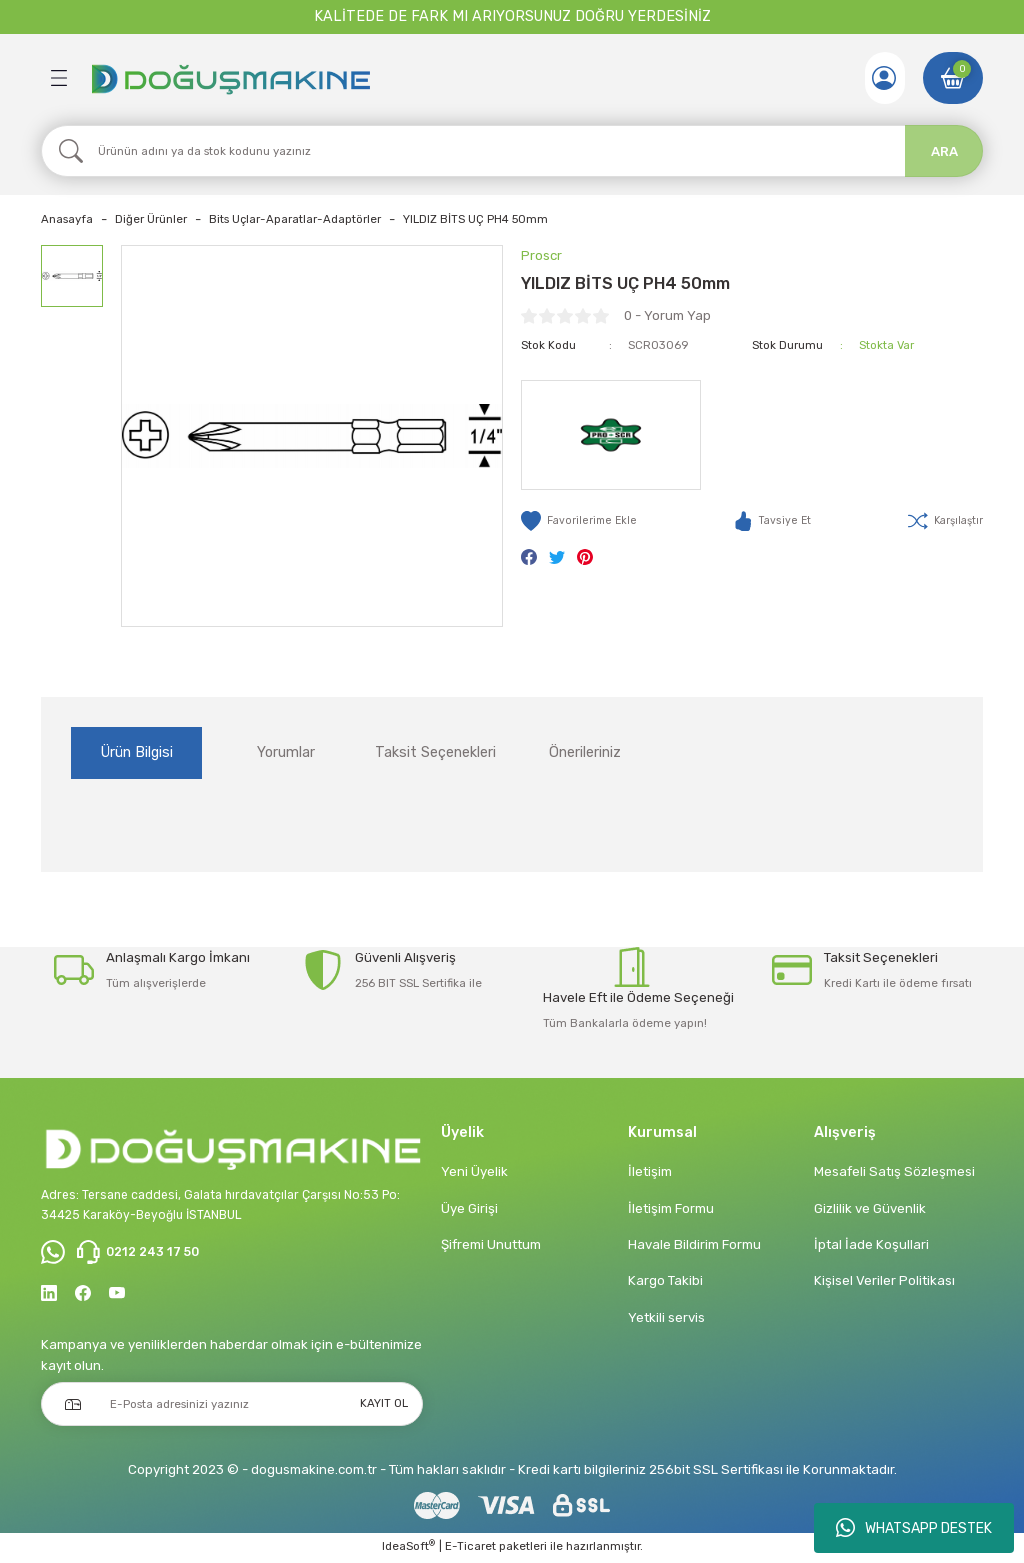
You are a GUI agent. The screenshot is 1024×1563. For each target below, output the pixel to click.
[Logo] (230, 78)
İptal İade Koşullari (871, 1244)
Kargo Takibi (665, 1280)
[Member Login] (881, 78)
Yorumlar (286, 752)
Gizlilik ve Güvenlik (870, 1208)
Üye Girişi (469, 1208)
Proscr (541, 255)
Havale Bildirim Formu (694, 1244)
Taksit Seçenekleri (435, 752)
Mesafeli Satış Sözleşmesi (894, 1171)
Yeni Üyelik (474, 1171)
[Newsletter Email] (232, 1406)
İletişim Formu (671, 1208)
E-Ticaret (470, 1549)
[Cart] (953, 78)
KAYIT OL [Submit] (384, 1405)
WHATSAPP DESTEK (914, 1528)
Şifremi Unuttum (491, 1244)
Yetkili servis (666, 1317)
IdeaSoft (408, 1548)
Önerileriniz (585, 752)
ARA (944, 151)
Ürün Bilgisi (137, 752)
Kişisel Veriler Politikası (884, 1280)
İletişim (650, 1171)
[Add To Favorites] (581, 521)
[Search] (512, 151)
